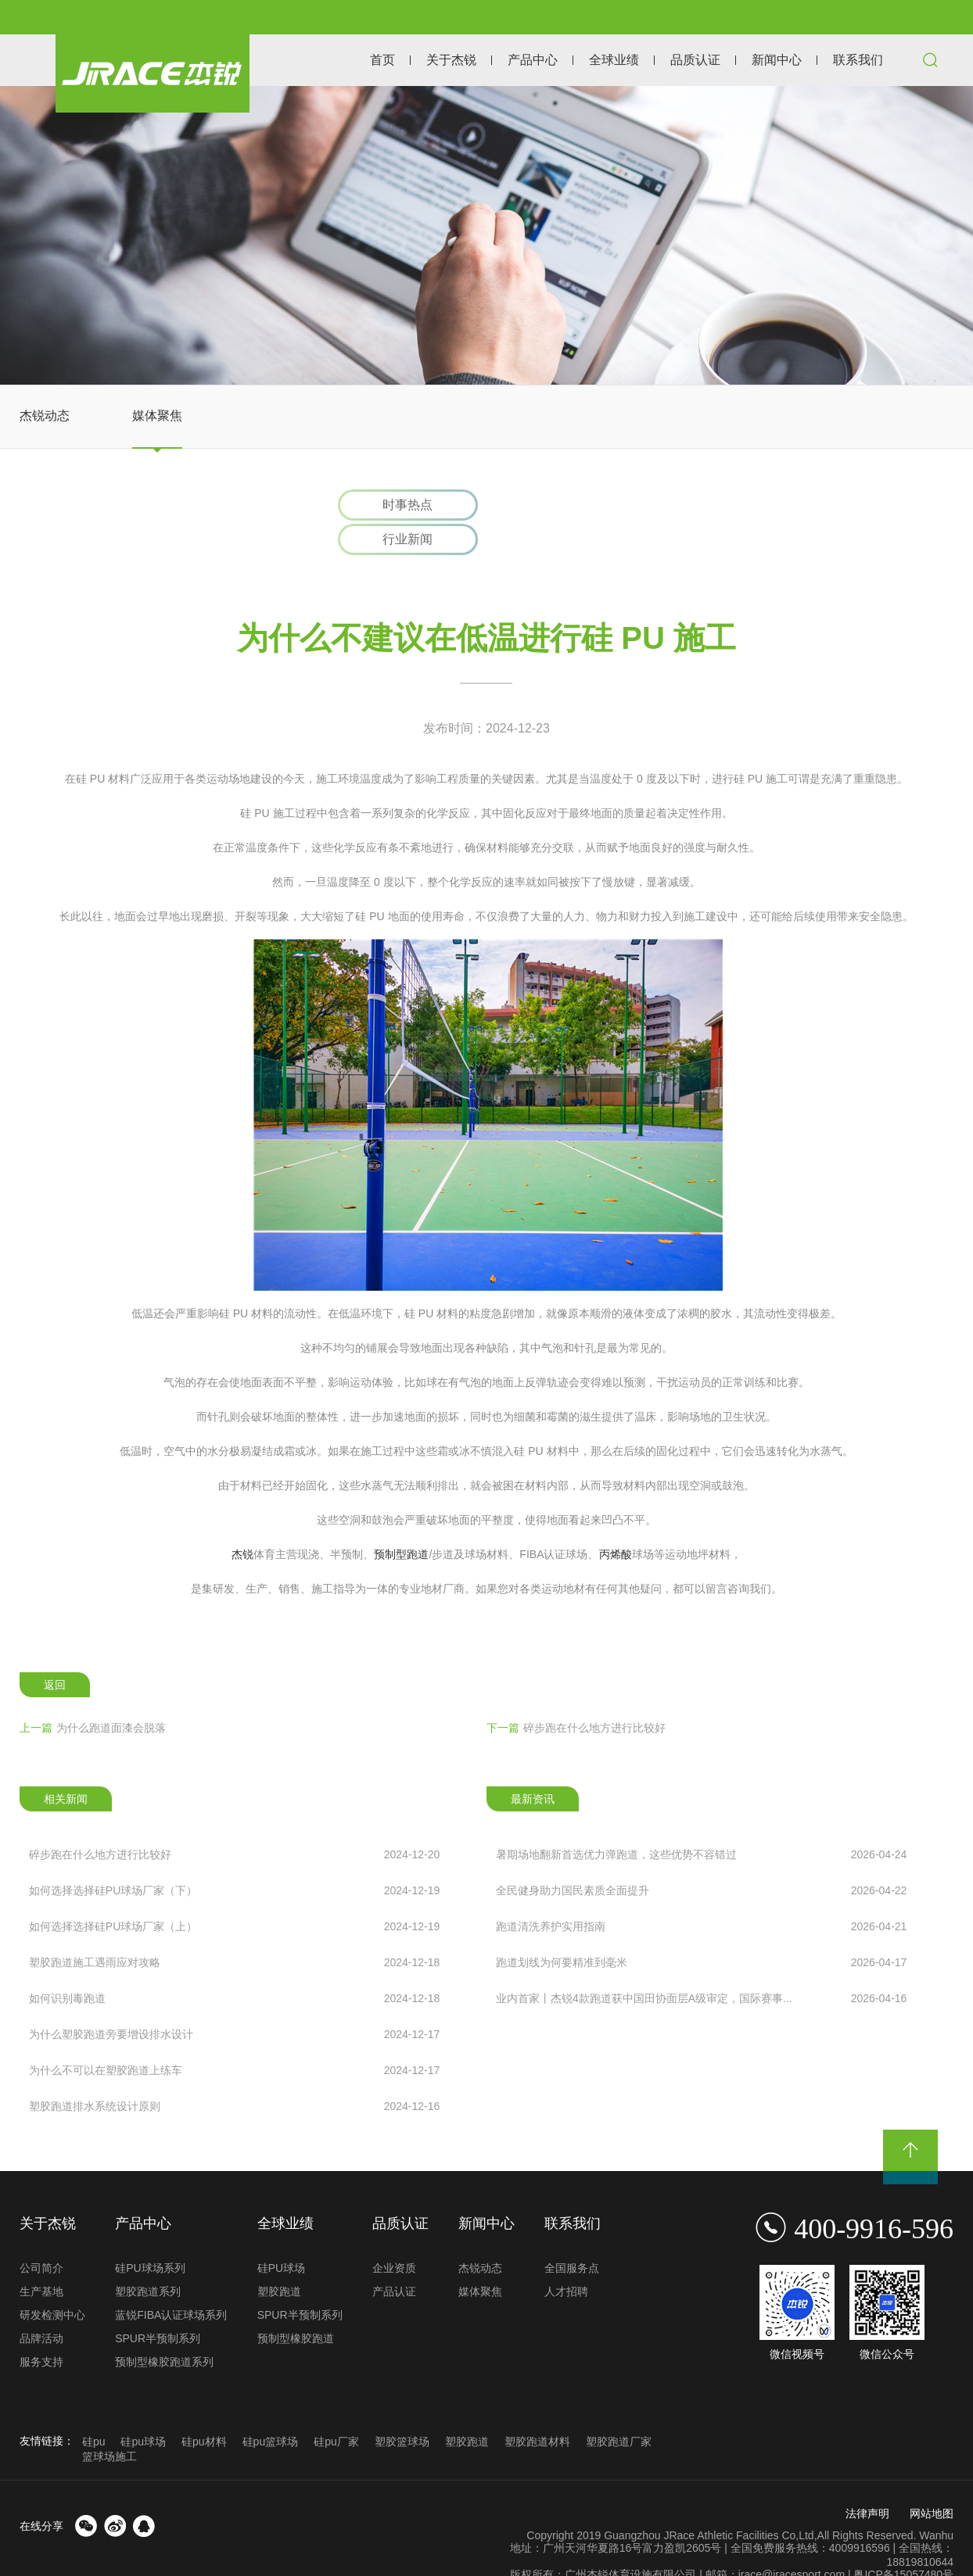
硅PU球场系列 (150, 2235)
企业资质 (394, 2235)
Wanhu (936, 2502)
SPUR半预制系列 (157, 2305)
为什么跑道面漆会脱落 (93, 1695)
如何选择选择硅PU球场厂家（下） (234, 1857)
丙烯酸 (615, 1521)
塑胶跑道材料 (537, 2408)
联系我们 (858, 59)
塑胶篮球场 (402, 2408)
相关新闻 (66, 1766)
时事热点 (402, 505)
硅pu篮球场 (270, 2408)
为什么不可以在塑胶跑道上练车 (234, 2037)
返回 (55, 1652)
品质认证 (695, 59)
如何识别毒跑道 (234, 1965)
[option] (486, 235)
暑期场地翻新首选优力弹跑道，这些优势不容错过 (701, 1821)
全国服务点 (571, 2235)
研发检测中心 (52, 2282)
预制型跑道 (401, 1521)
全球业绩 (614, 59)
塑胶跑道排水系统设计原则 (234, 2073)
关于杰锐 (451, 59)
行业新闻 (570, 505)
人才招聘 (566, 2258)
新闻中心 (777, 59)
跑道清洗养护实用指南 (701, 1893)
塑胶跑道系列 (148, 2258)
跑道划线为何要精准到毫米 (701, 1929)
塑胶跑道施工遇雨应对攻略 (234, 1929)
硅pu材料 (204, 2408)
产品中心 (533, 59)
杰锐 (242, 1521)
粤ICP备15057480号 (903, 2541)
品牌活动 (41, 2305)
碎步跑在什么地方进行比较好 (576, 1695)
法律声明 (867, 2480)
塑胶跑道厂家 (619, 2408)
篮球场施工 (109, 2423)
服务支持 (41, 2329)
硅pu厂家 (336, 2408)
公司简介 (41, 2235)
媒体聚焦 (157, 415)
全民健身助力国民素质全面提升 (701, 1857)
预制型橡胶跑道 (295, 2305)
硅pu (94, 2408)
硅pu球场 (143, 2408)
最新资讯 (533, 1766)
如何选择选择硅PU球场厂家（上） (234, 1893)
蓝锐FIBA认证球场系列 (171, 2282)
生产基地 (41, 2258)
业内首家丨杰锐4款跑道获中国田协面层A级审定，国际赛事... (701, 1965)
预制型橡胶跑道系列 (164, 2329)
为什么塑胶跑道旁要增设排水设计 (234, 2001)
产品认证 (394, 2258)
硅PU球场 (281, 2235)
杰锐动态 (45, 415)
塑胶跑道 (279, 2258)
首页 (382, 59)
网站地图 (931, 2480)
